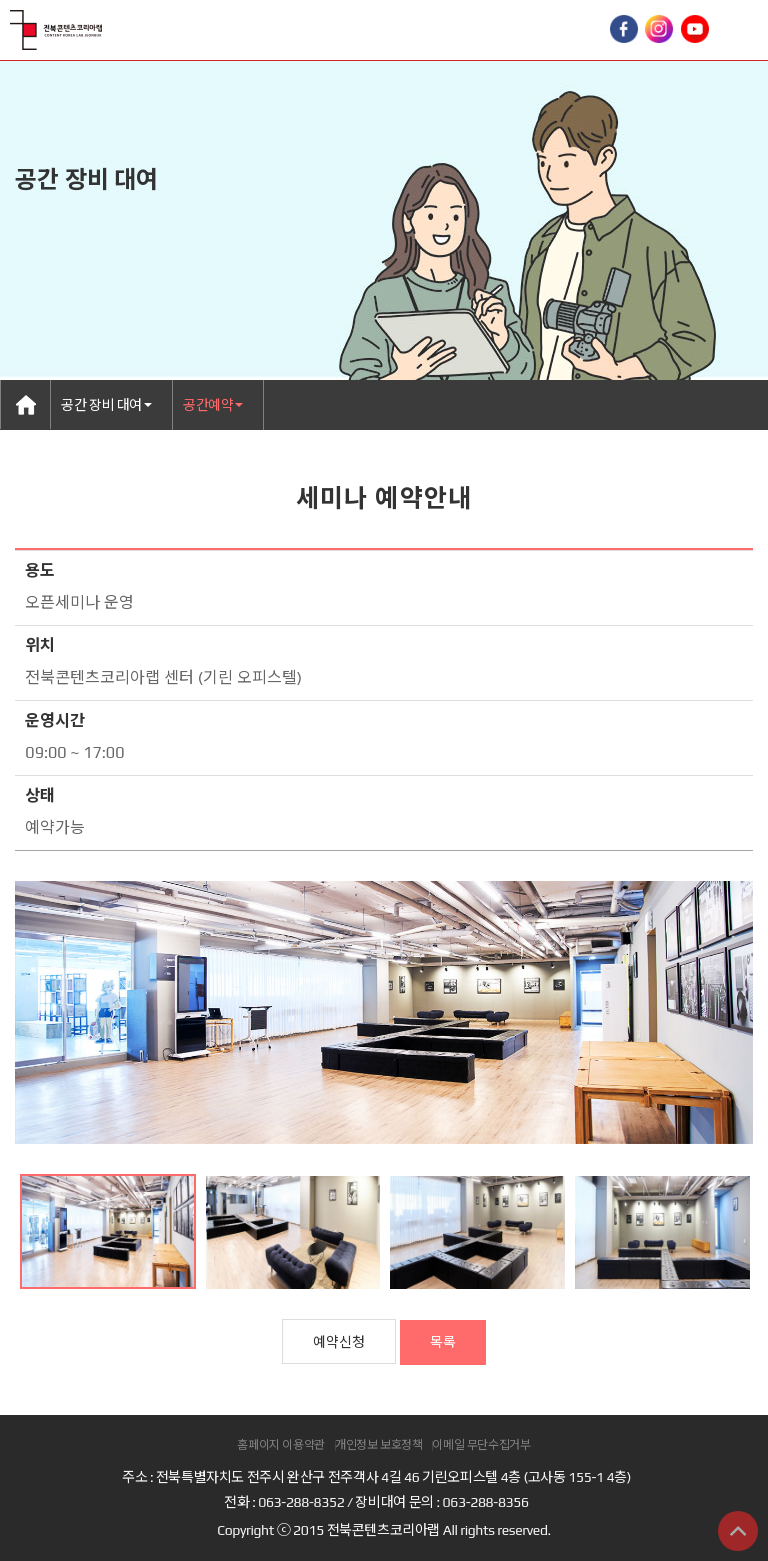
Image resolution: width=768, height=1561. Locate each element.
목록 (443, 1342)
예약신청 (339, 1342)
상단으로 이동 (738, 1531)
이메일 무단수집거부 (481, 1445)
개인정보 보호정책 (379, 1445)
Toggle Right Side (743, 30)
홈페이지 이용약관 (281, 1445)
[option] (384, 1013)
